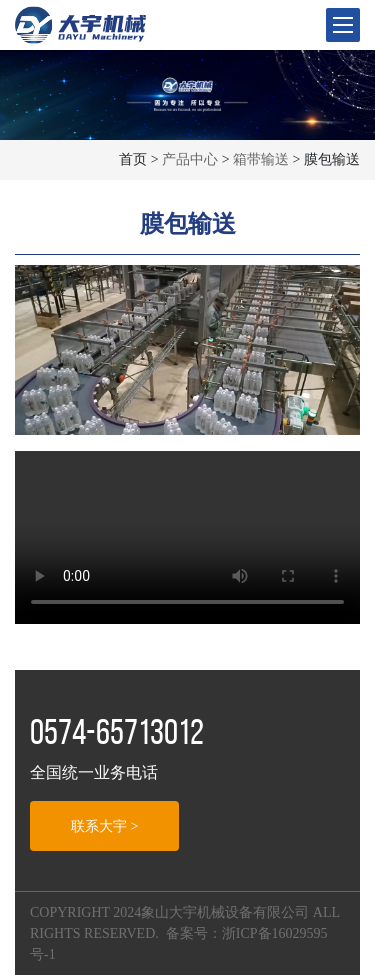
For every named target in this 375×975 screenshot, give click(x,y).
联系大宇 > (104, 826)
